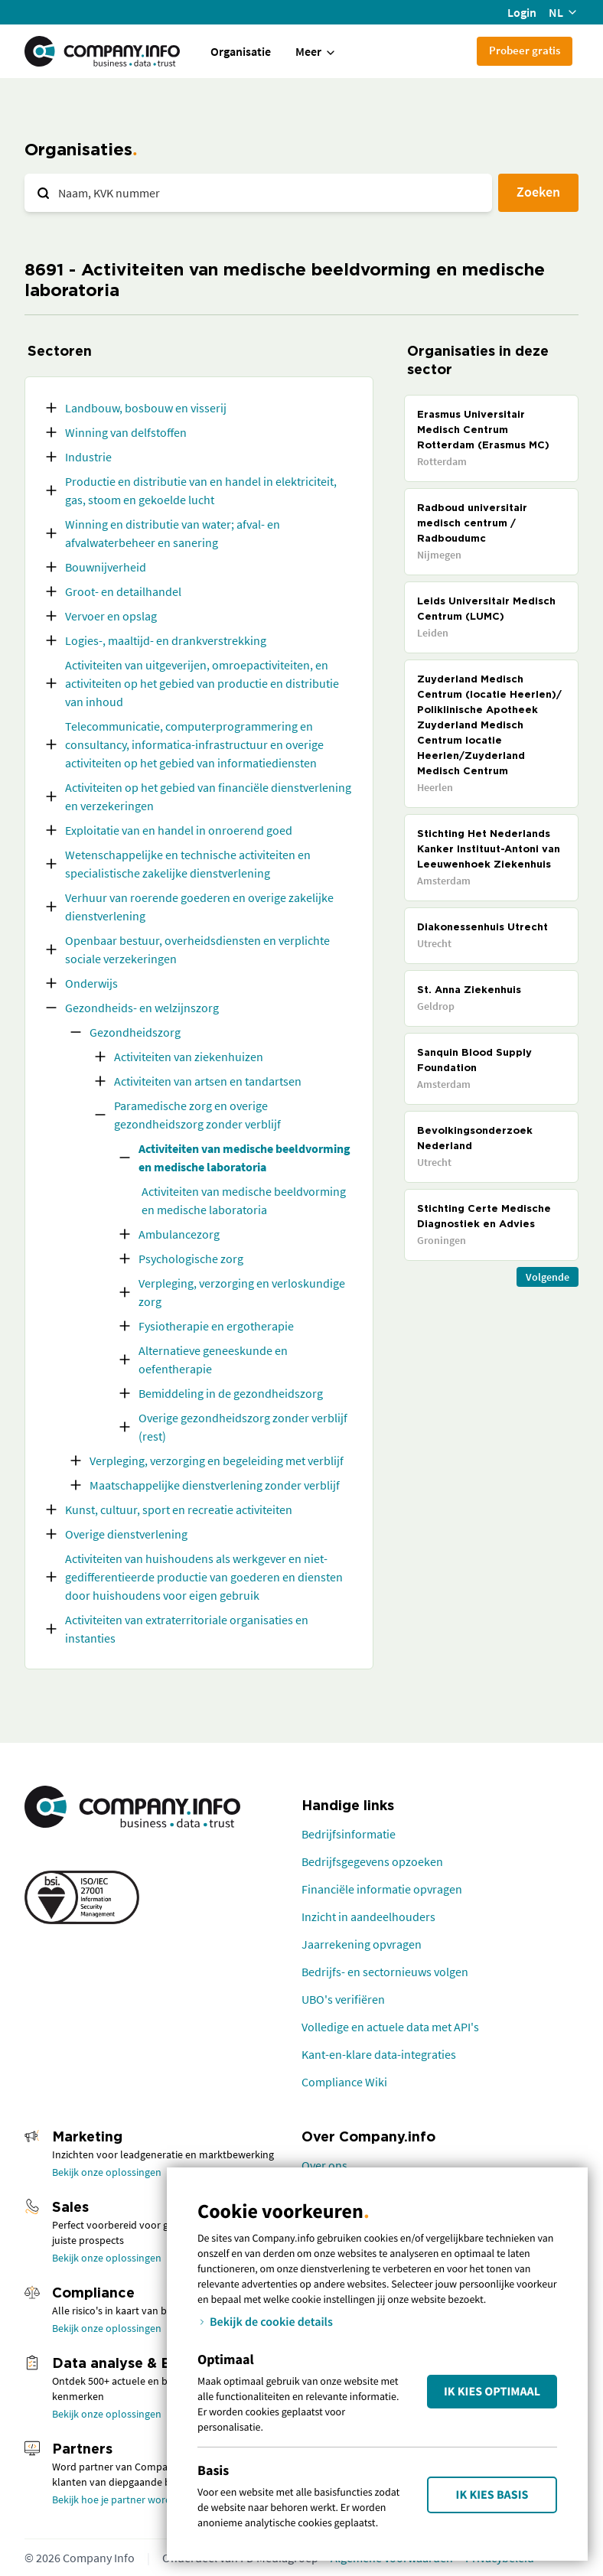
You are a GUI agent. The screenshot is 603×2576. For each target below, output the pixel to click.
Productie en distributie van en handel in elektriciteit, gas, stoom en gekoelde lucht (201, 490)
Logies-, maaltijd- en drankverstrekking (165, 640)
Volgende (547, 1277)
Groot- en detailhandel (123, 591)
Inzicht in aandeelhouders (368, 1916)
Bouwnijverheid (105, 567)
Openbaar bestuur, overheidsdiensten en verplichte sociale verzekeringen (197, 949)
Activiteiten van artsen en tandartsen (208, 1081)
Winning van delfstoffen (126, 432)
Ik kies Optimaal (492, 2391)
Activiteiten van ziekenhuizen (188, 1056)
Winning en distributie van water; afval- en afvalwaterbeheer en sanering (172, 533)
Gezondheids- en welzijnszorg (142, 1007)
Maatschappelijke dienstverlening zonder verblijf (215, 1485)
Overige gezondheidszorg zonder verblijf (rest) (243, 1427)
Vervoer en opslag (111, 616)
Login (521, 12)
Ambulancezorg (179, 1234)
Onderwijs (91, 983)
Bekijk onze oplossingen (106, 2172)
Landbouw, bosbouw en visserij (146, 407)
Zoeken (538, 191)
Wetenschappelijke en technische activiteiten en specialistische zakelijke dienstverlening (188, 864)
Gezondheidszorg (135, 1032)
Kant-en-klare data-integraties (379, 2054)
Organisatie (240, 51)
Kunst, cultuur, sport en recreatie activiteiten (178, 1509)
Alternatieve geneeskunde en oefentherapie (213, 1359)
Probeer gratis (524, 50)
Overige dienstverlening (126, 1534)
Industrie (88, 456)
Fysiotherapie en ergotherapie (216, 1326)
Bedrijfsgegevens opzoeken (372, 1861)
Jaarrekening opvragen (362, 1944)
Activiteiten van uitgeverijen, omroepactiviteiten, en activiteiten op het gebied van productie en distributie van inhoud (202, 683)
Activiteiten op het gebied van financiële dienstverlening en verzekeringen (208, 796)
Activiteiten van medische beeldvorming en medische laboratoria (244, 1157)
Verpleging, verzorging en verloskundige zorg (242, 1292)
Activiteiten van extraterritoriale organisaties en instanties (186, 1629)
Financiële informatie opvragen (382, 1889)
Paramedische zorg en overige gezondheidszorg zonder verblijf (197, 1115)
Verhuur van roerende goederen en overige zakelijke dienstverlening (199, 906)
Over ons (324, 2165)
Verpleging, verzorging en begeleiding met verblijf (217, 1460)
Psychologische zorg (191, 1258)
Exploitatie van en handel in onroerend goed (178, 830)
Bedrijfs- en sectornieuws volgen (385, 1971)
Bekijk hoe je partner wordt (113, 2499)
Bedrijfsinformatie (349, 1834)
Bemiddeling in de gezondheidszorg (231, 1393)
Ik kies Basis (492, 2495)
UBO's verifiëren (343, 1999)
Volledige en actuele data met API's (390, 2026)
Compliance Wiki (344, 2081)
